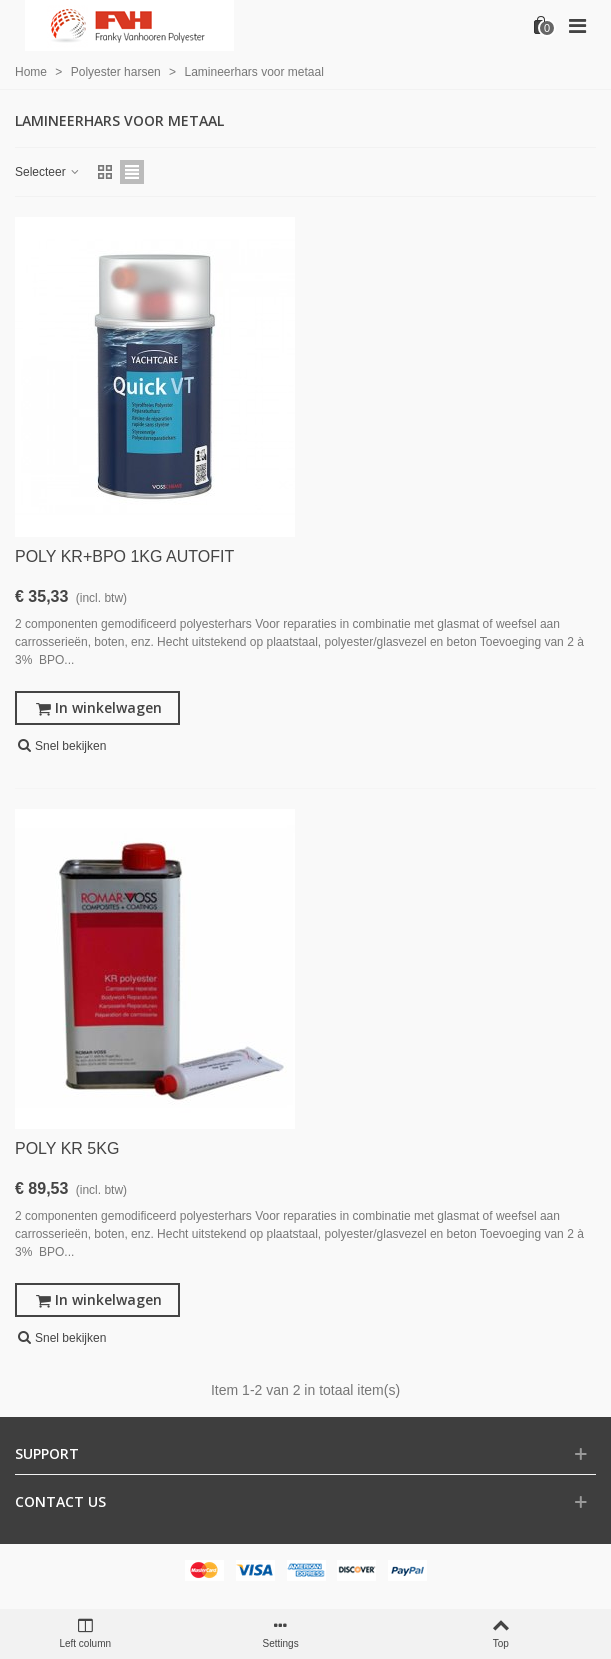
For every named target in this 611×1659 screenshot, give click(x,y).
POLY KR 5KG (67, 1148)
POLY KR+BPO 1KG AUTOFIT (124, 556)
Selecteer (48, 172)
